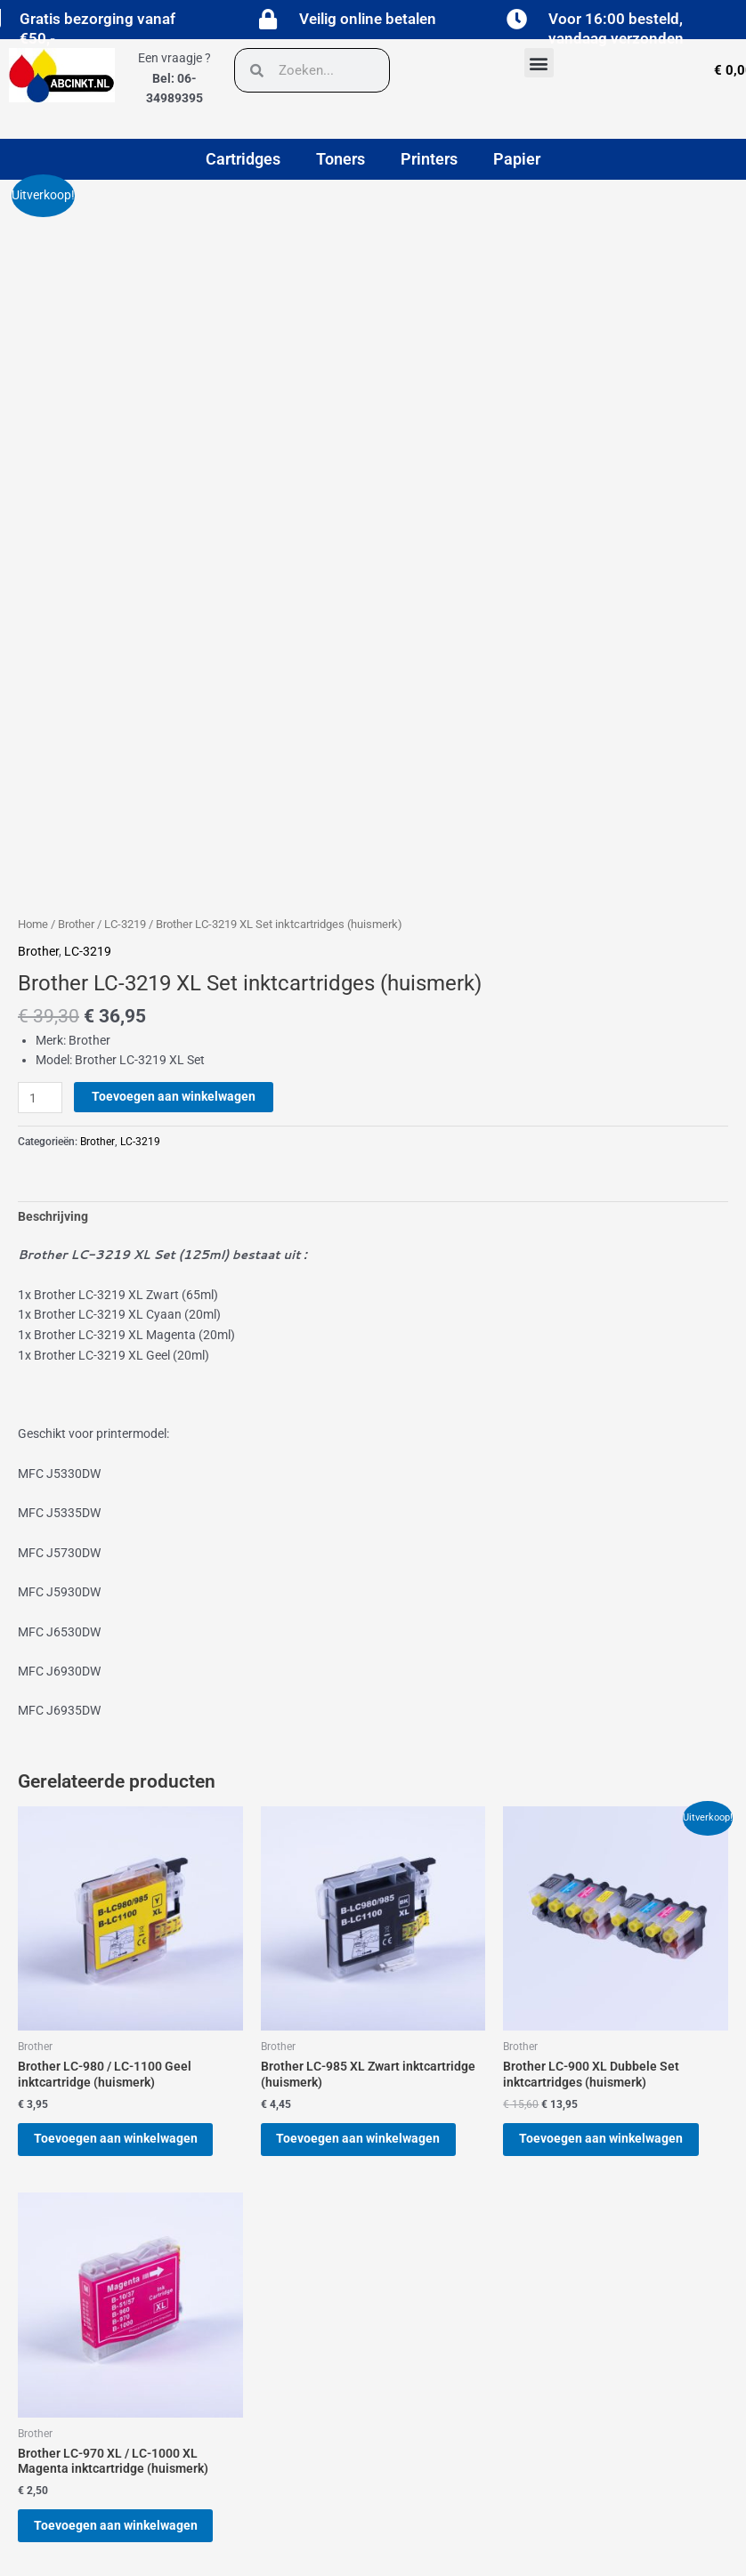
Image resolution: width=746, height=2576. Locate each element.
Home (33, 687)
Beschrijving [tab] (53, 980)
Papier (516, 158)
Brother (76, 687)
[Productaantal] (40, 860)
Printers (429, 158)
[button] (539, 62)
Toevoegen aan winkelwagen (173, 859)
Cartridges (243, 158)
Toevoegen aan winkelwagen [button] (125, 1906)
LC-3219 (125, 687)
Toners (340, 158)
